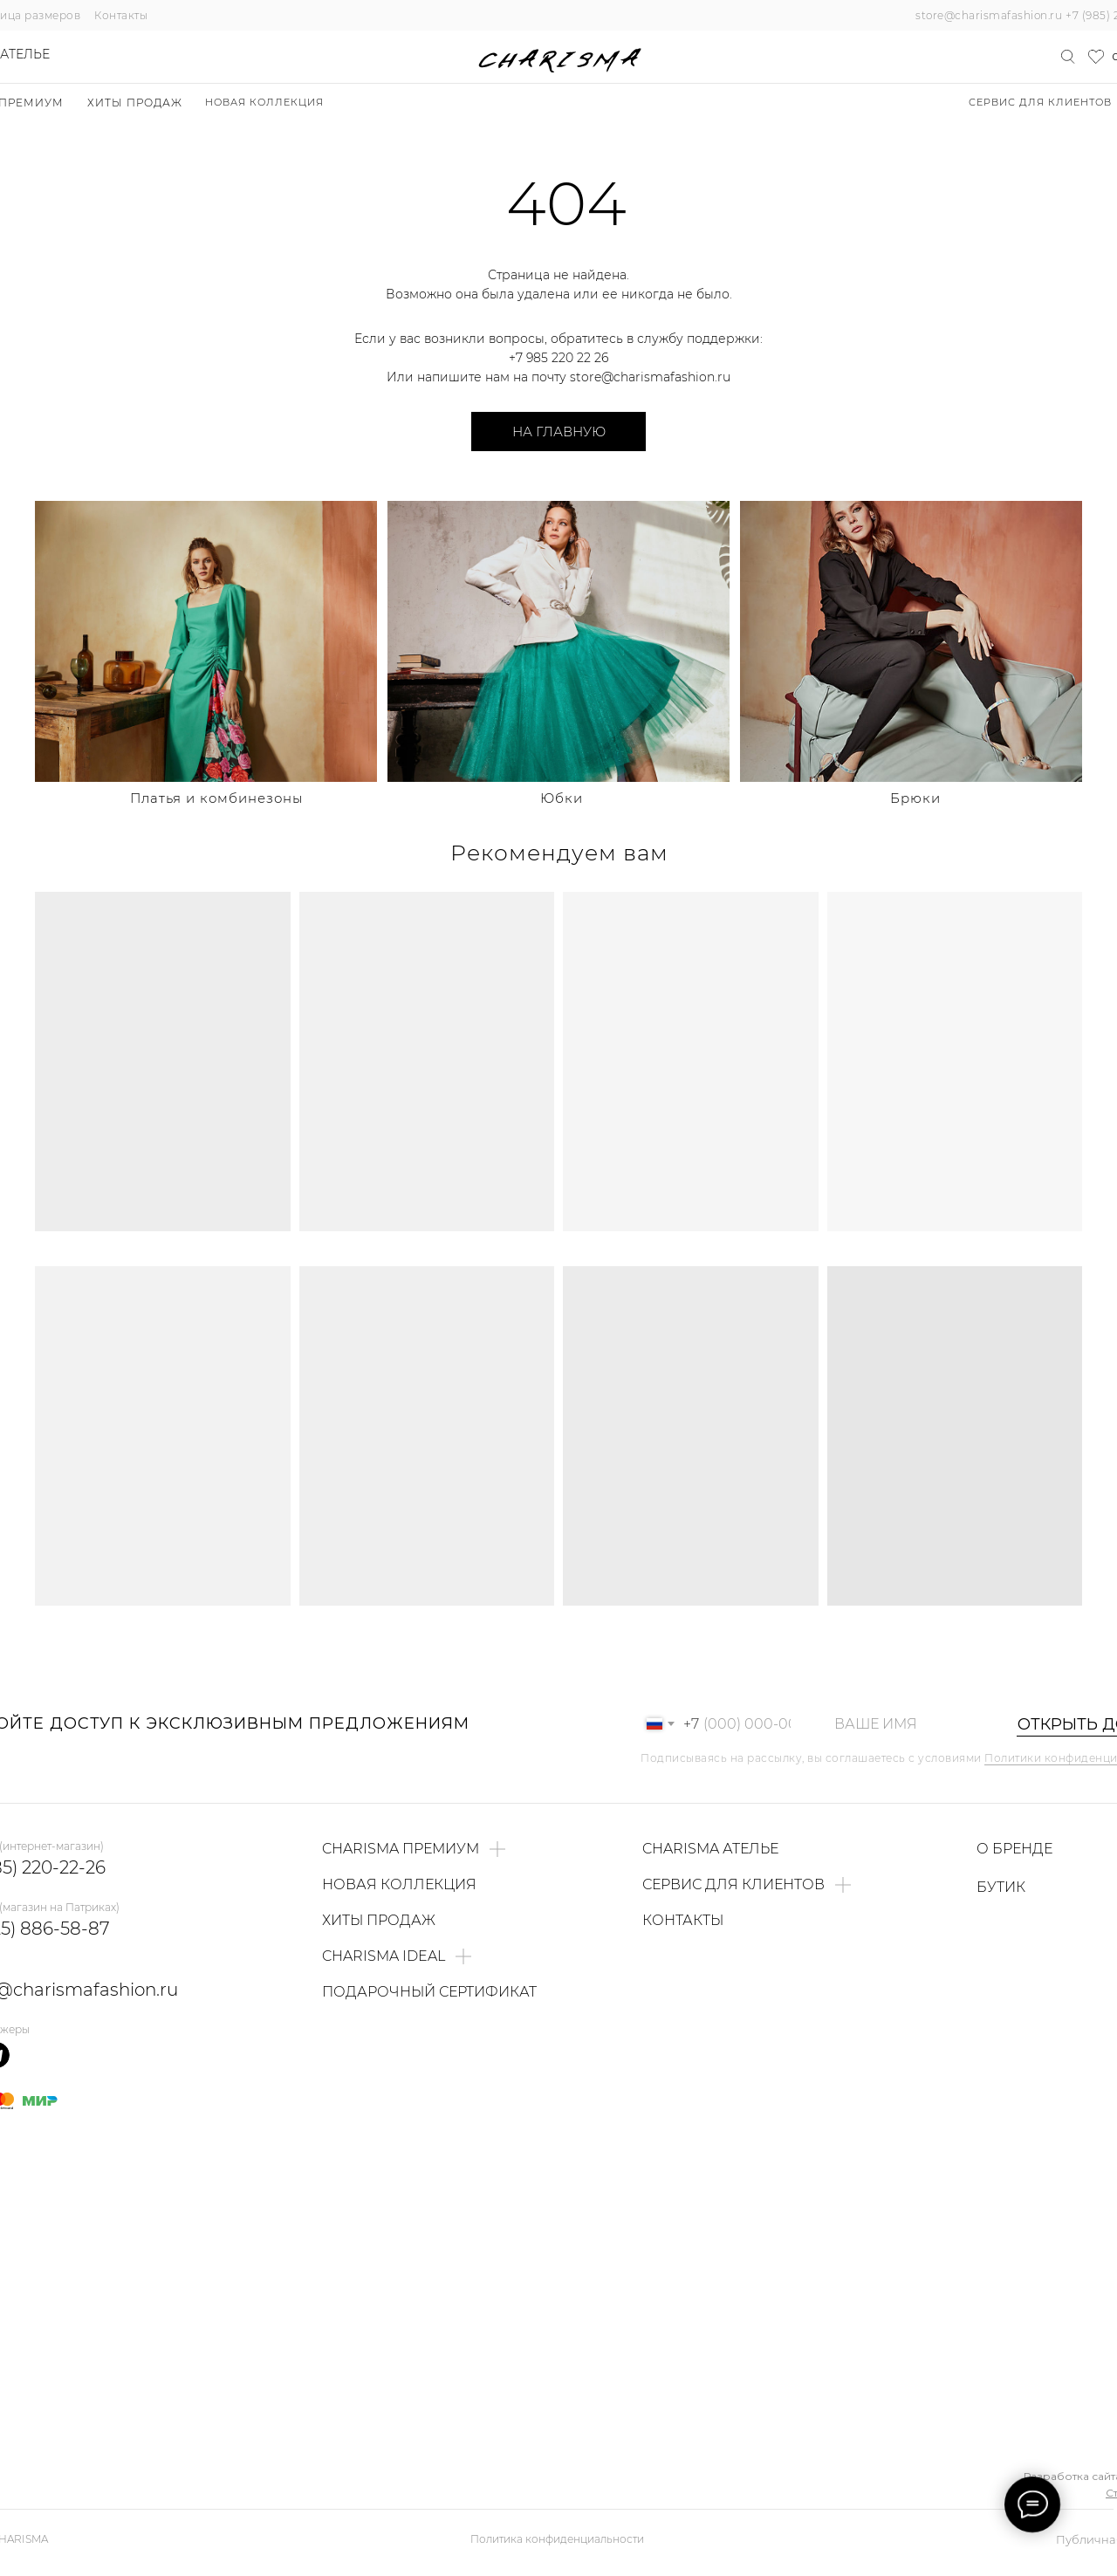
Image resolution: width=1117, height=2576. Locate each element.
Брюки (915, 798)
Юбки (561, 798)
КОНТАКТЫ (682, 1920)
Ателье (25, 54)
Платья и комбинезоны (216, 798)
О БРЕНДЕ (1014, 1848)
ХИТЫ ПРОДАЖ (134, 102)
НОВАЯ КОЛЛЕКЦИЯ (264, 102)
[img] (206, 641)
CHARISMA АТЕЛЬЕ (710, 1848)
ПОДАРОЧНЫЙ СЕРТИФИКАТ (429, 1991)
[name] (906, 1724)
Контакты (120, 15)
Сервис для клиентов (1040, 102)
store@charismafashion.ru (988, 15)
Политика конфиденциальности (557, 2538)
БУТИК (1001, 1887)
